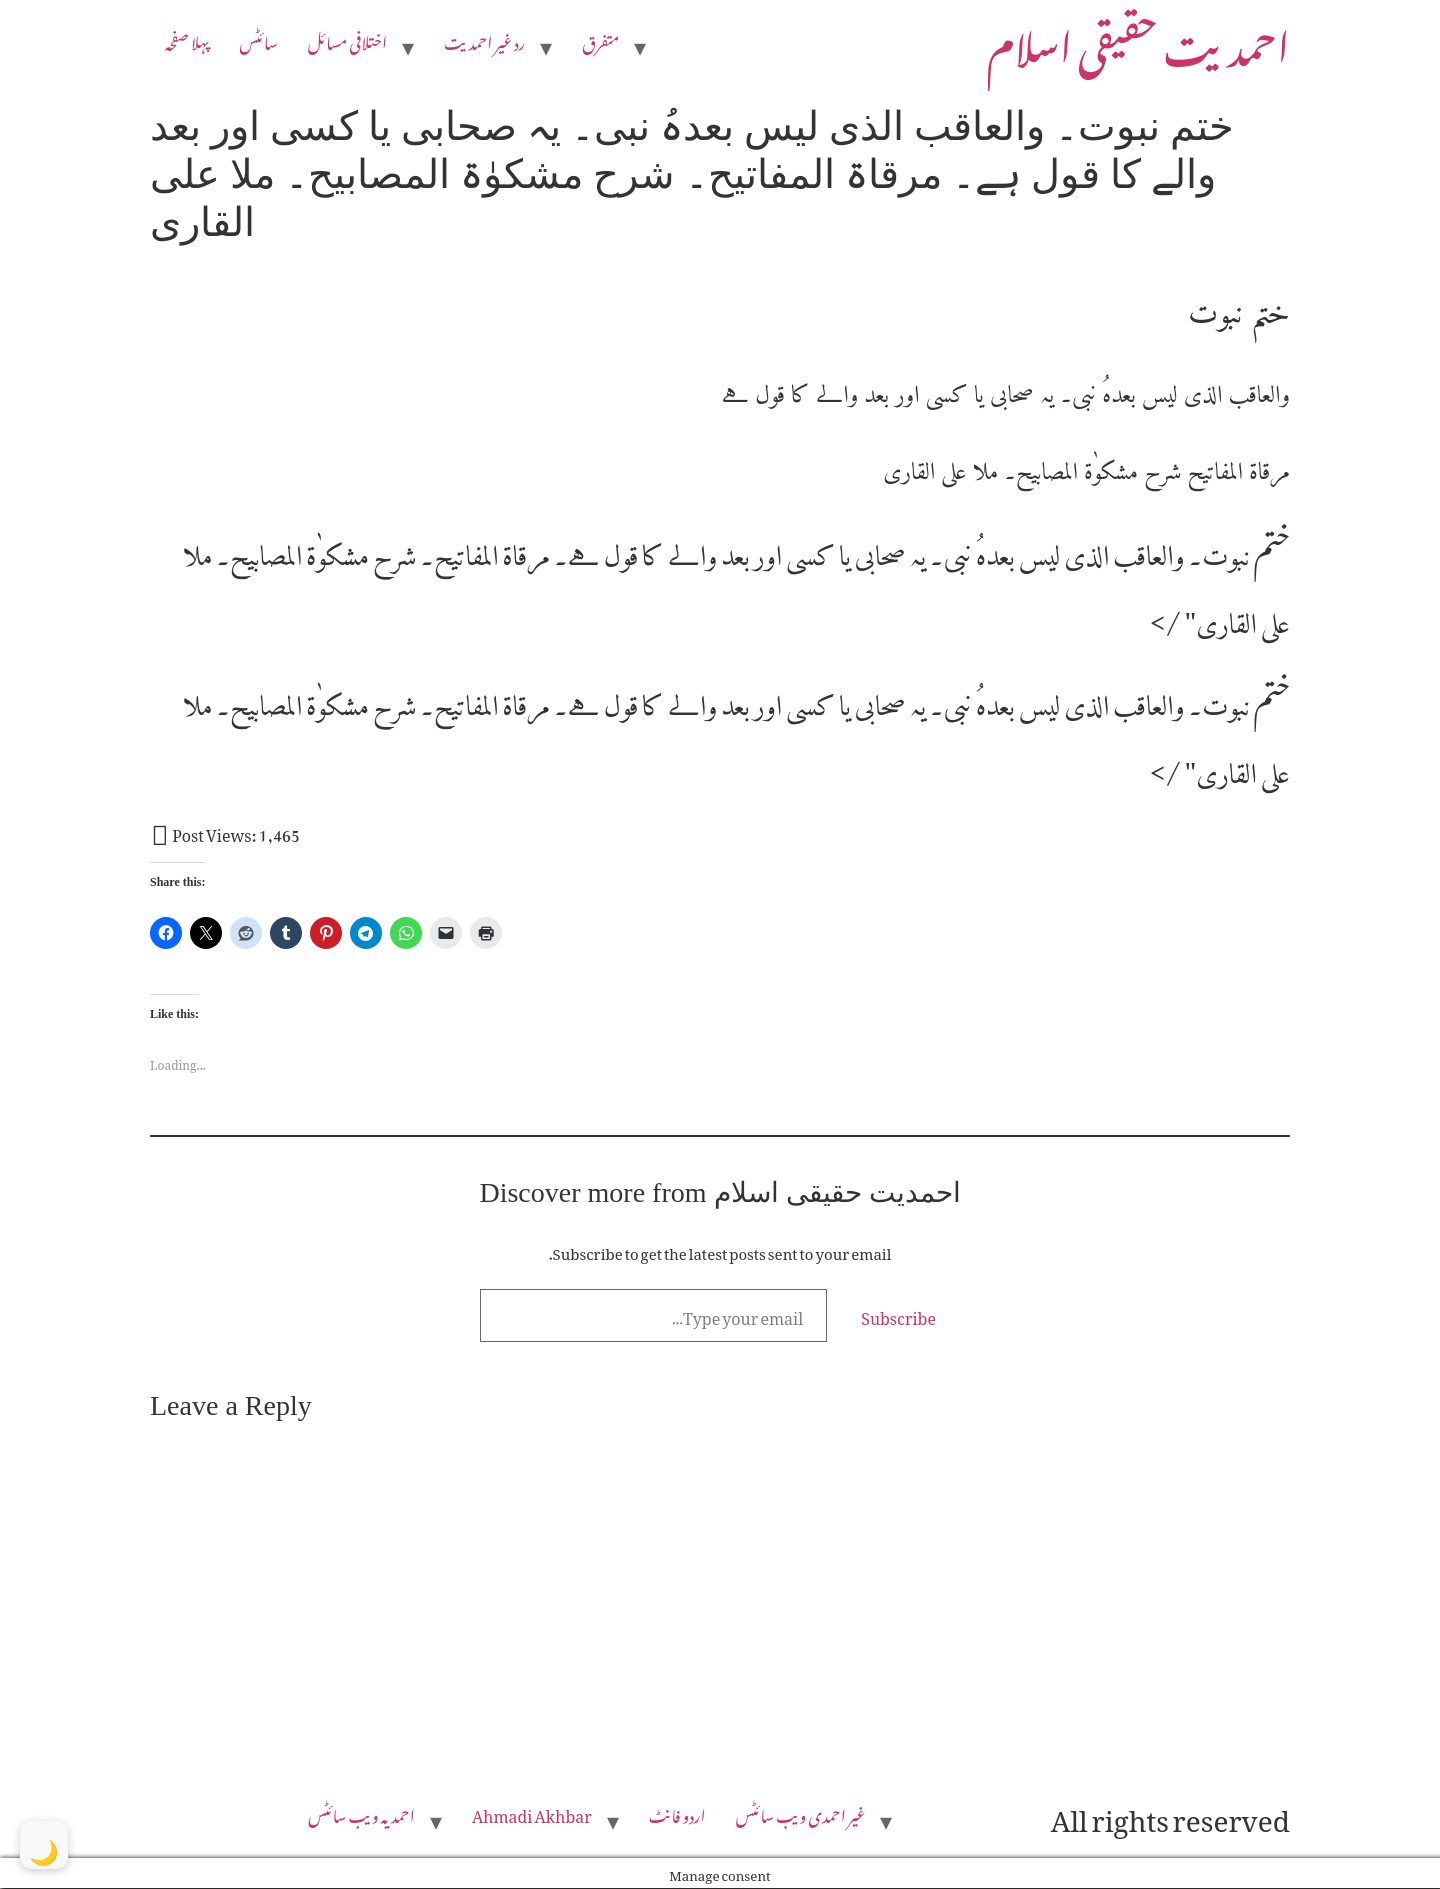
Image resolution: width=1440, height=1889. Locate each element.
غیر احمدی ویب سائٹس (801, 1814)
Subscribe (898, 1315)
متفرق (600, 40)
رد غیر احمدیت (484, 40)
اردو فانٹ (677, 1814)
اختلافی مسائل (348, 40)
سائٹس (258, 40)
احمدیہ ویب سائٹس (361, 1814)
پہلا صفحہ (187, 40)
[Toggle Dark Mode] (44, 1845)
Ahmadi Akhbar (532, 1814)
